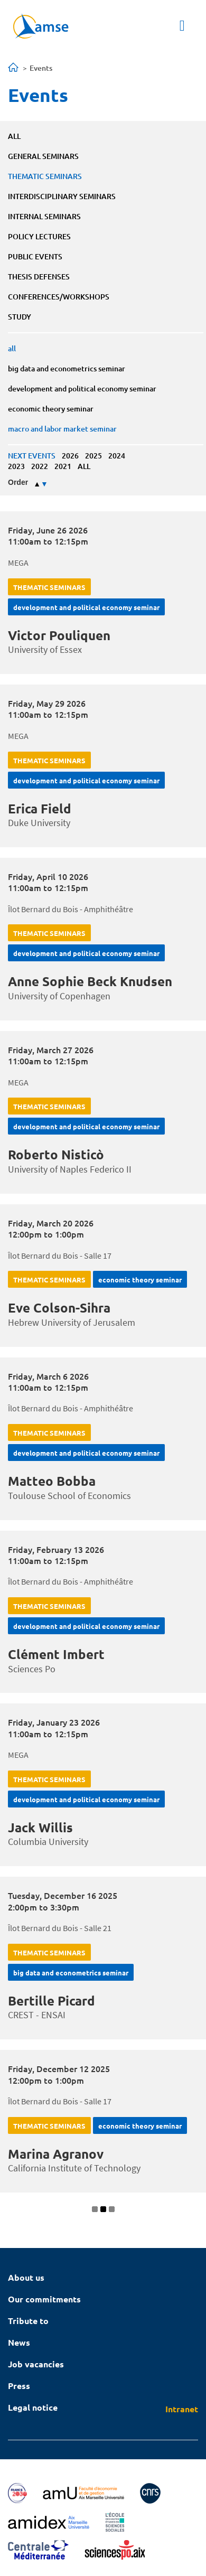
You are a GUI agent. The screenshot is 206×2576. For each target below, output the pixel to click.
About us (26, 2277)
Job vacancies (36, 2363)
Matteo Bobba (52, 1481)
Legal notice (33, 2407)
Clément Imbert (56, 1654)
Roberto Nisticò (56, 1154)
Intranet (181, 2408)
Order (18, 482)
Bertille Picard (51, 2000)
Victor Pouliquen (59, 635)
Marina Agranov (56, 2154)
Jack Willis (40, 1827)
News (19, 2342)
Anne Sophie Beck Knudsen (90, 981)
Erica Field (39, 808)
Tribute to (28, 2320)
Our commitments (44, 2299)
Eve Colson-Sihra (59, 1307)
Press (19, 2385)
